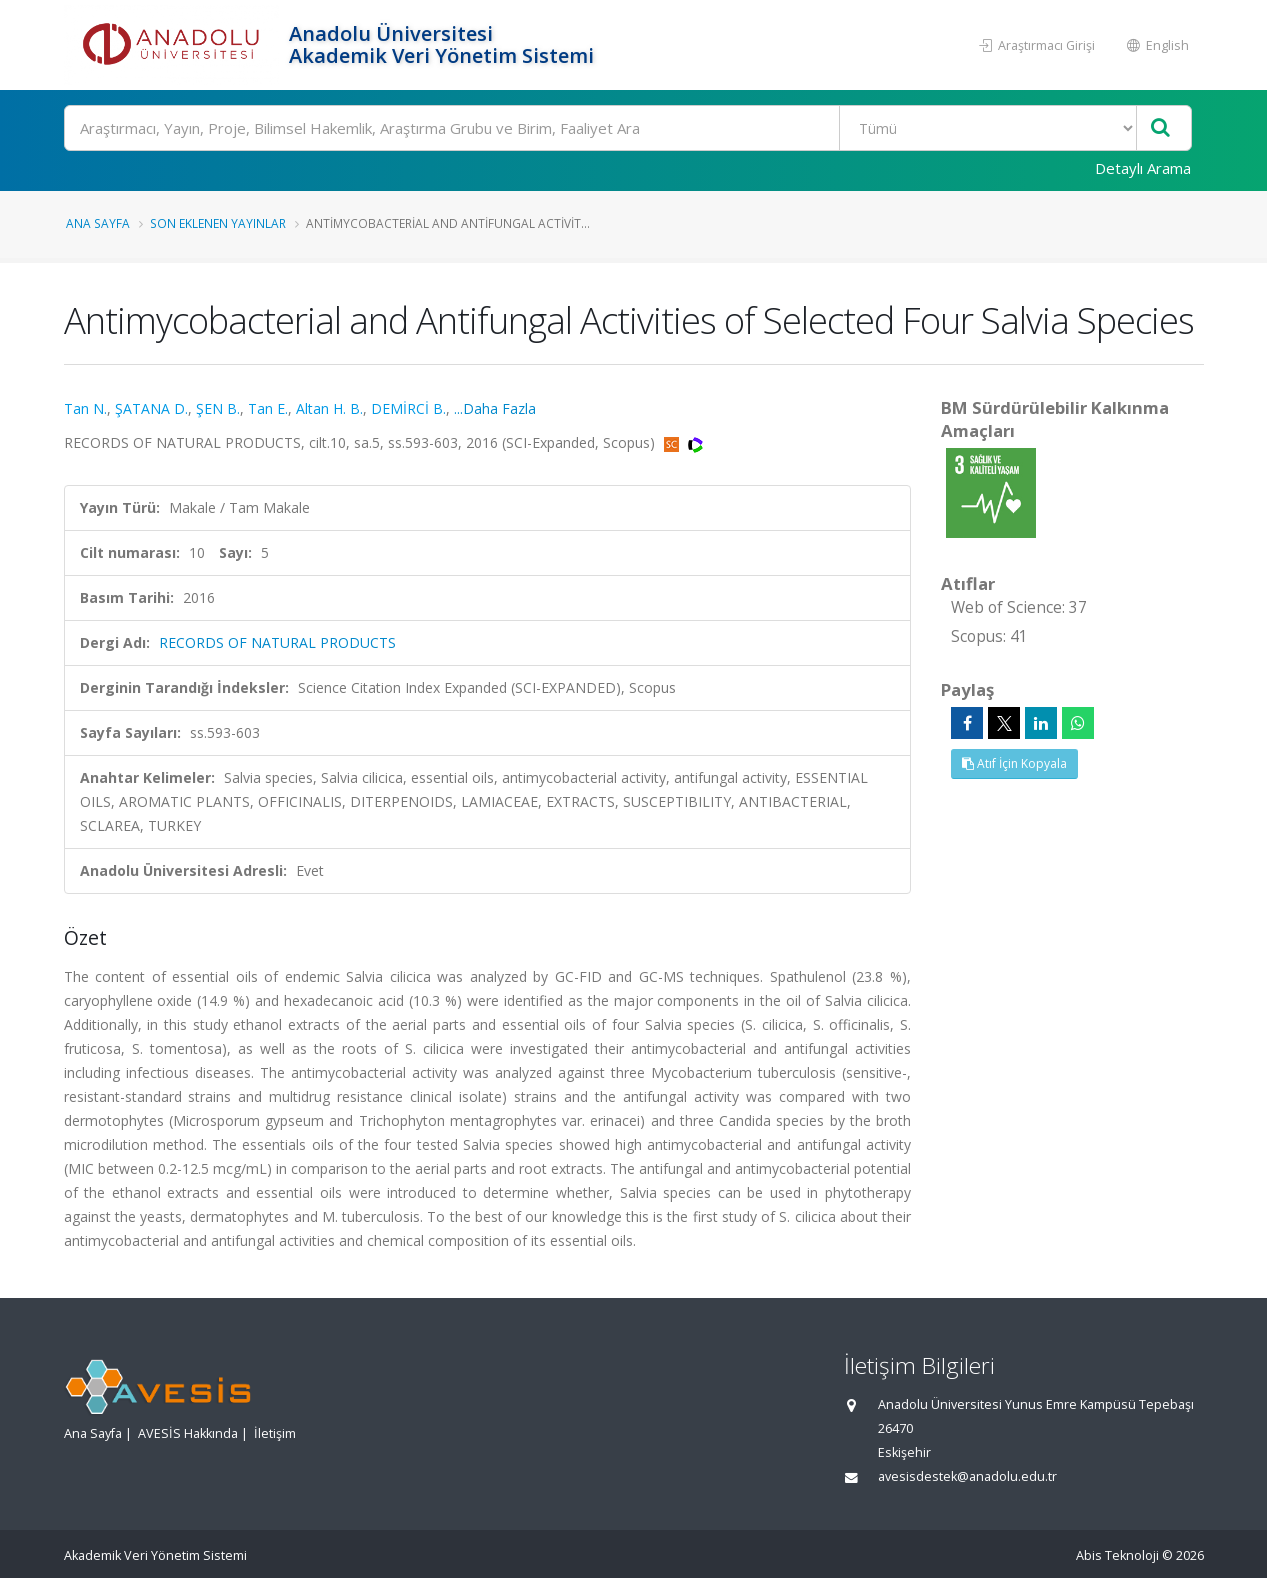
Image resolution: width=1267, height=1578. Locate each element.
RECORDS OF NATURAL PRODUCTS (277, 642)
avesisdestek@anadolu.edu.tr (967, 1476)
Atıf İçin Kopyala (1014, 763)
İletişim (275, 1433)
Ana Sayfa (98, 223)
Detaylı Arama (1143, 168)
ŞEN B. (218, 408)
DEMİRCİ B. (408, 408)
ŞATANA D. (151, 408)
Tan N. (85, 408)
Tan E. (268, 408)
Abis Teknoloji (1117, 1555)
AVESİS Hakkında (188, 1433)
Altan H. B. (329, 408)
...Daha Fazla (495, 408)
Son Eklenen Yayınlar (218, 223)
